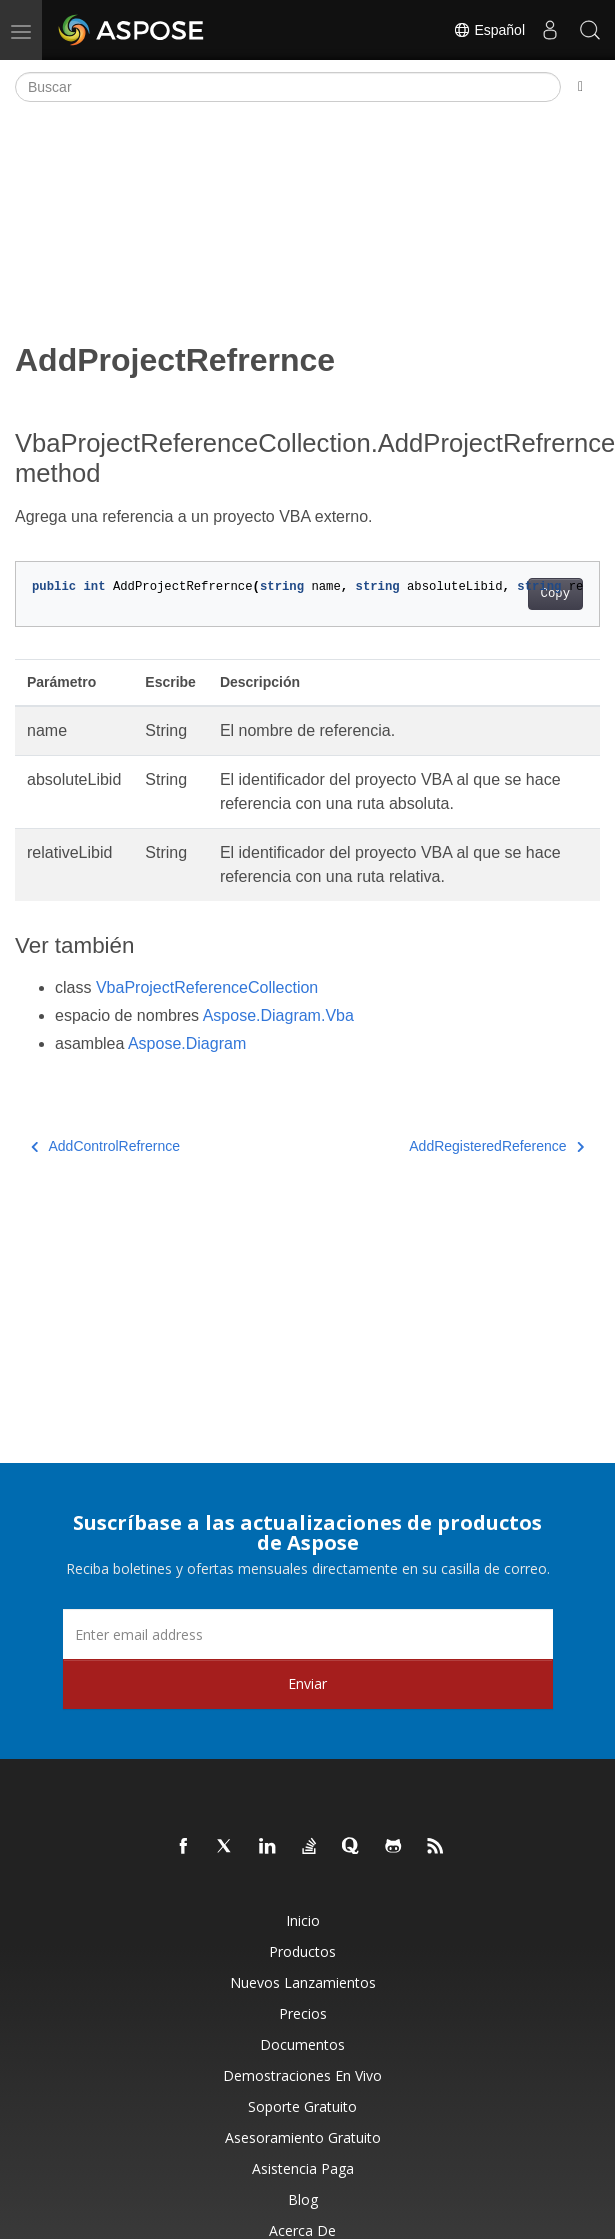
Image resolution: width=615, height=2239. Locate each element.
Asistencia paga (303, 2168)
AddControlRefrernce (105, 1146)
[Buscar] (288, 87)
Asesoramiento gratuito (303, 2137)
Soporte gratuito (302, 2106)
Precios (303, 2013)
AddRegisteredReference (496, 1146)
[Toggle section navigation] (580, 87)
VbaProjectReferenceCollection (207, 987)
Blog (303, 2199)
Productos (302, 1951)
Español (489, 30)
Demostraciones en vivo (302, 2075)
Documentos (302, 2044)
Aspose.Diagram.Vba (278, 1015)
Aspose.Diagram (187, 1043)
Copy (555, 594)
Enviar (307, 1683)
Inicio (303, 1920)
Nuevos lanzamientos (303, 1982)
